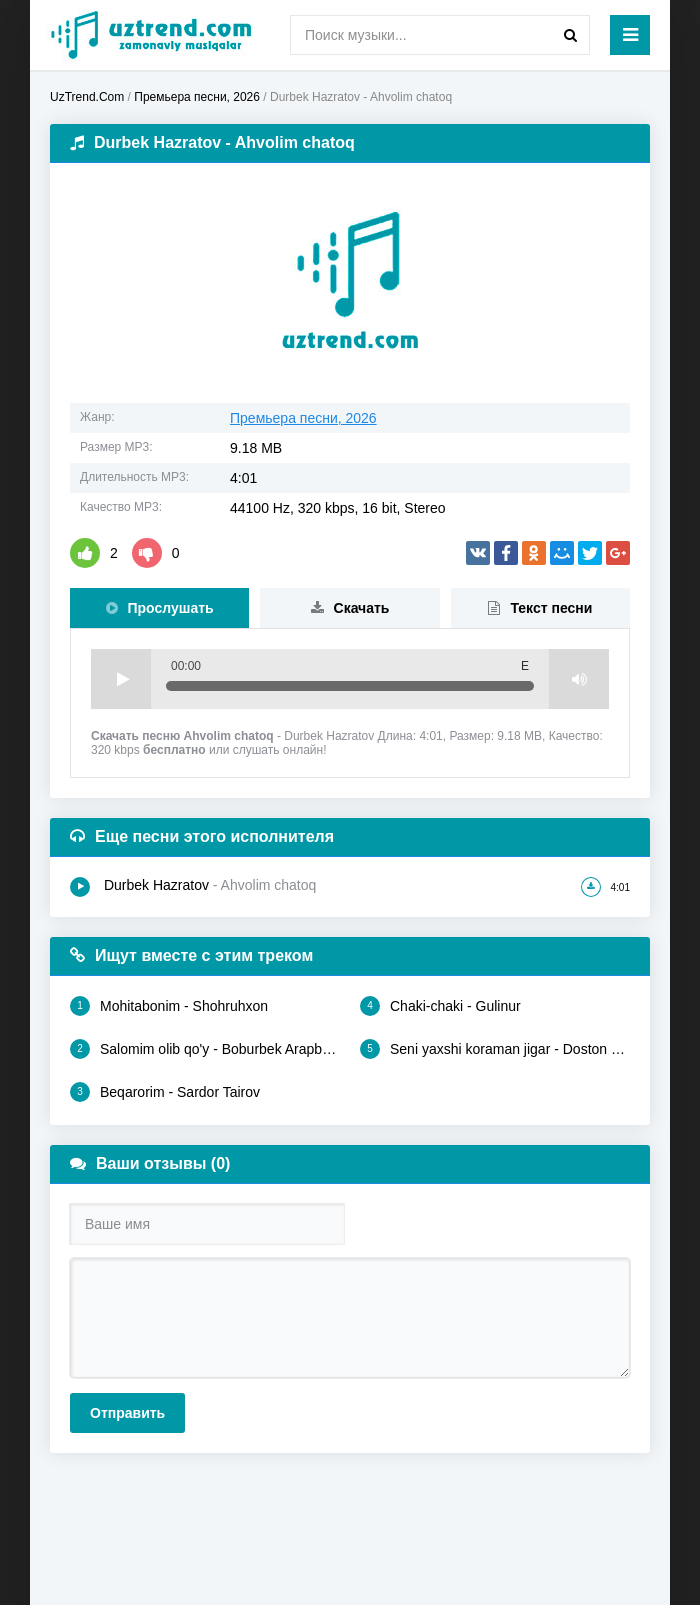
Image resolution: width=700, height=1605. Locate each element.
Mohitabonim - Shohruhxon (169, 1006)
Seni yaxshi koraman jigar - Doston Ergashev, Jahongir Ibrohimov (495, 1049)
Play (121, 679)
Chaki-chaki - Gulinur (440, 1006)
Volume (579, 679)
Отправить (127, 1413)
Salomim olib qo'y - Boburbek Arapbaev (205, 1049)
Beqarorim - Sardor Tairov (165, 1092)
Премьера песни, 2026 (303, 418)
